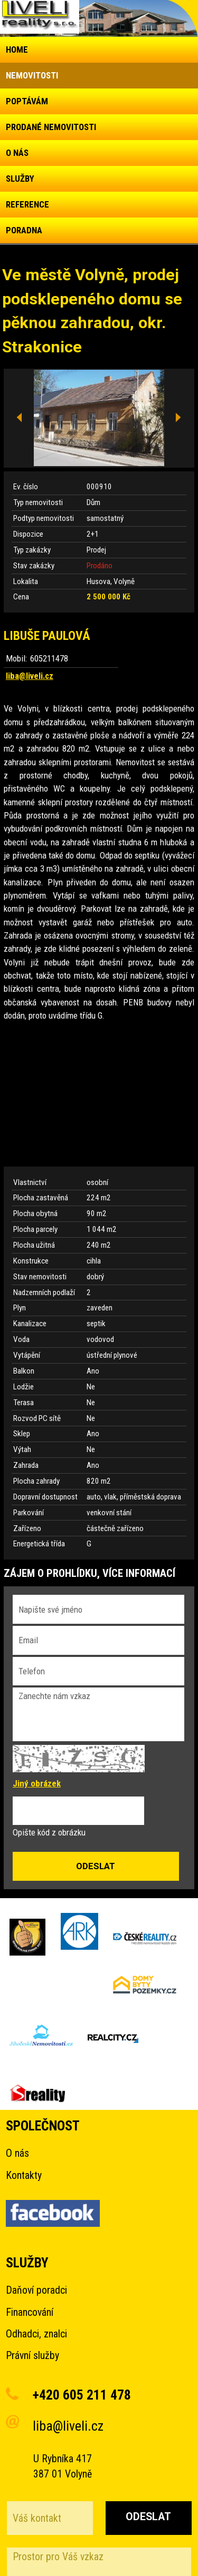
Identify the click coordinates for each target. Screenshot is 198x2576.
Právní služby (32, 2356)
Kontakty (24, 2175)
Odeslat (148, 2517)
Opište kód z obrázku (49, 1832)
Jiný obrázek (37, 1783)
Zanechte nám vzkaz (98, 1714)
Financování (29, 2312)
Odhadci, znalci (36, 2334)
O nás (17, 2153)
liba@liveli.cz (29, 675)
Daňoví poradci (36, 2290)
